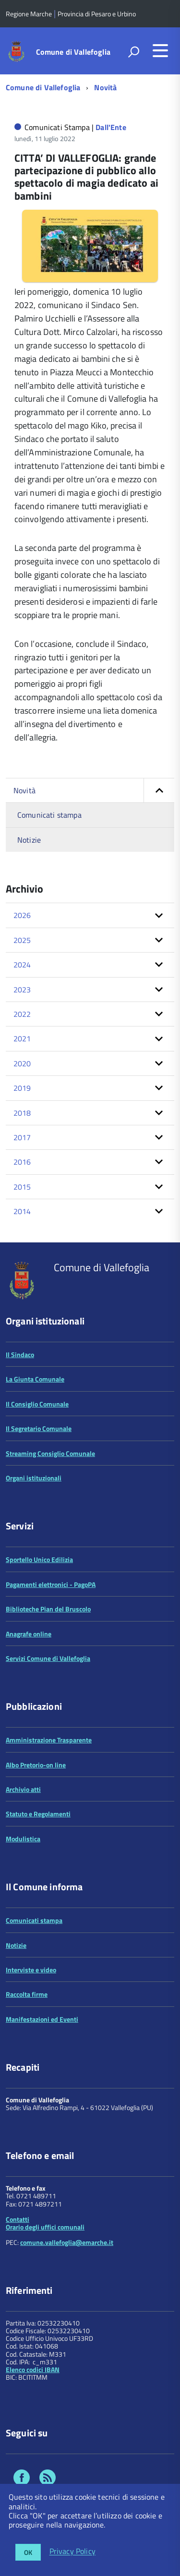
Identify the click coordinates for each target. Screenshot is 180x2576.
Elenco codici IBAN (33, 2369)
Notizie (29, 840)
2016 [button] (22, 1162)
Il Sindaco (20, 1354)
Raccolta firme (27, 1994)
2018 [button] (22, 1113)
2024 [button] (22, 964)
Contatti (17, 2219)
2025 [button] (22, 940)
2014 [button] (22, 1211)
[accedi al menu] (160, 50)
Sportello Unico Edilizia (39, 1559)
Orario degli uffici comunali (45, 2227)
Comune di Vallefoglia (73, 52)
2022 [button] (22, 1014)
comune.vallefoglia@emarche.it (66, 2242)
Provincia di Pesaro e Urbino (97, 14)
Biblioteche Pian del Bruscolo (48, 1609)
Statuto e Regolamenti (38, 1814)
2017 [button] (22, 1137)
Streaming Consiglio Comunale (50, 1453)
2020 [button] (22, 1063)
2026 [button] (22, 915)
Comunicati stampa (49, 815)
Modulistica (23, 1839)
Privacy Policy (72, 2551)
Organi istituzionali (33, 1478)
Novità (105, 87)
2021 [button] (22, 1038)
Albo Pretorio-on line (36, 1765)
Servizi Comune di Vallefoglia (48, 1658)
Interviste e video (31, 1970)
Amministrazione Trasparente (49, 1740)
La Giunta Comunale (35, 1379)
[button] (159, 790)
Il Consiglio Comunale (37, 1404)
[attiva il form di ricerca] (133, 52)
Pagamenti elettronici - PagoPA (51, 1584)
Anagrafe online (28, 1634)
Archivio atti (23, 1789)
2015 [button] (22, 1187)
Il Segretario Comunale (39, 1428)
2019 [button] (22, 1088)
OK (28, 2552)
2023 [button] (22, 989)
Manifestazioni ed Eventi (42, 2019)
